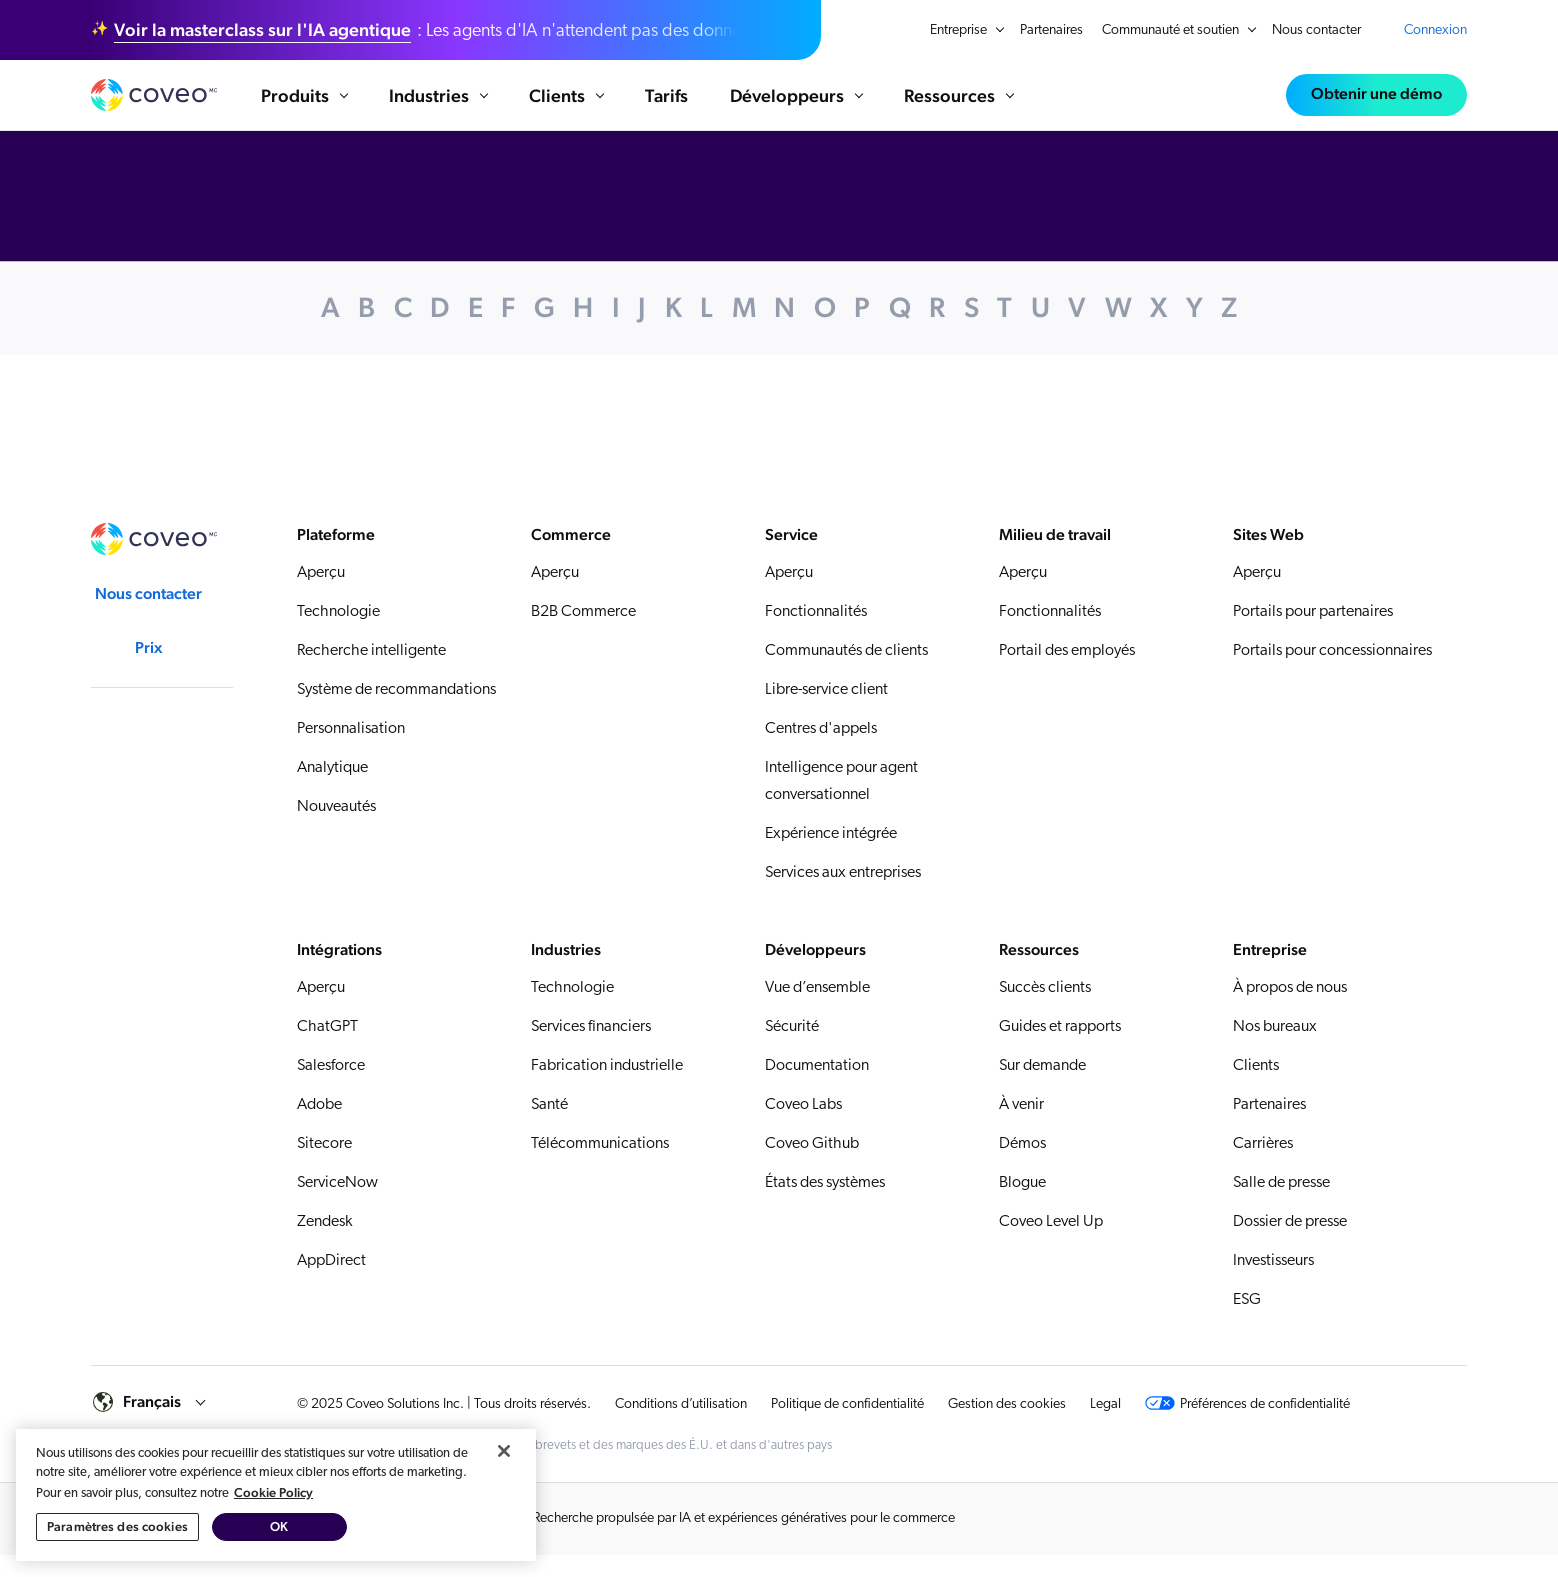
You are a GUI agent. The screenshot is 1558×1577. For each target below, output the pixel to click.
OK (279, 1536)
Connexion (1435, 30)
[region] (276, 1504)
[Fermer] (504, 1460)
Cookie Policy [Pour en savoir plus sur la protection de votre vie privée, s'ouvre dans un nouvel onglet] (273, 1501)
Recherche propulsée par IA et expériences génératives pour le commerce (744, 1540)
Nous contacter (1316, 30)
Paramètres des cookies (117, 1536)
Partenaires (1051, 30)
